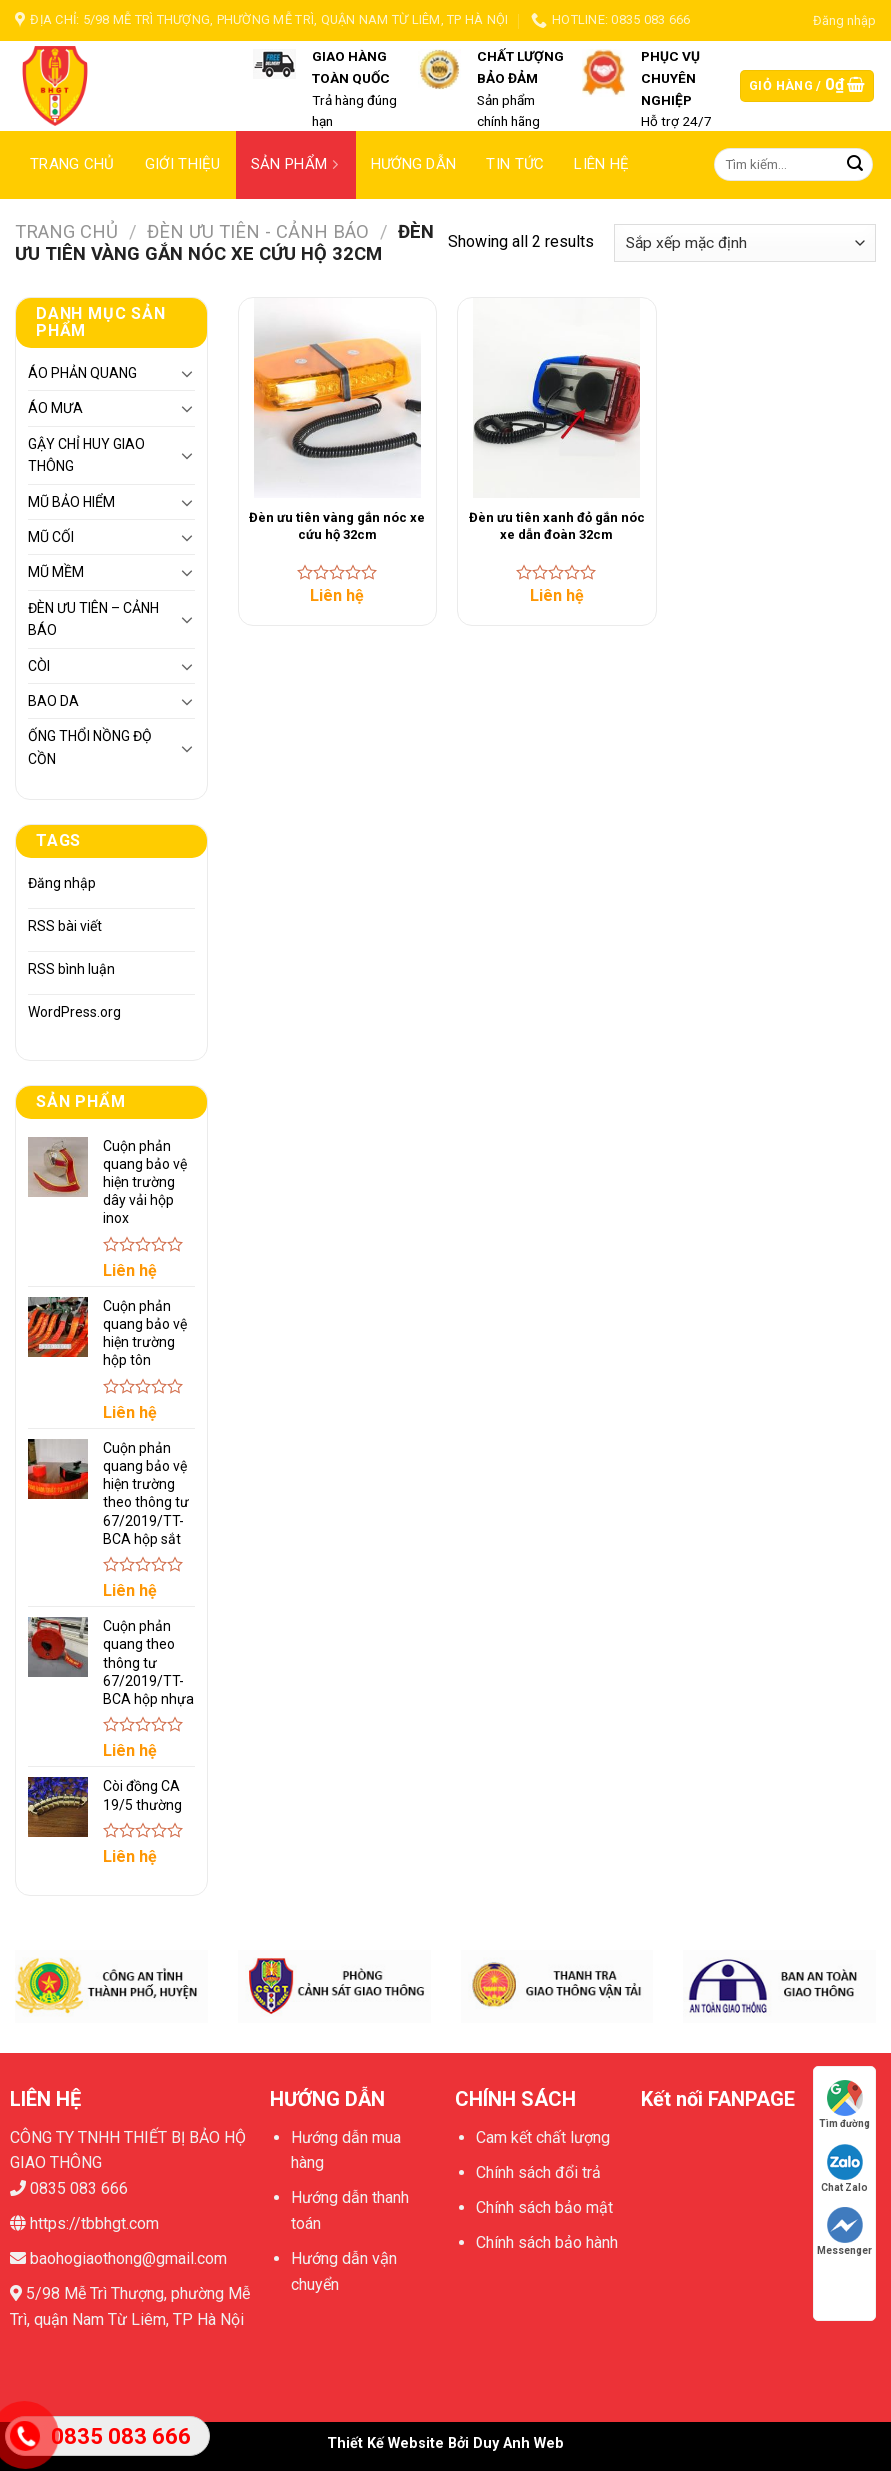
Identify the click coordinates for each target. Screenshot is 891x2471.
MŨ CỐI (51, 537)
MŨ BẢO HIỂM (71, 502)
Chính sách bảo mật (544, 2207)
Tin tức (515, 164)
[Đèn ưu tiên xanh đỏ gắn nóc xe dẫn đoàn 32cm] (557, 398)
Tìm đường (844, 2104)
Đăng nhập (62, 883)
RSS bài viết (65, 926)
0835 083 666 (79, 2188)
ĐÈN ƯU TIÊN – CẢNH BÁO (93, 619)
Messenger (844, 2231)
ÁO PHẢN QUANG (82, 373)
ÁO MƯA (55, 408)
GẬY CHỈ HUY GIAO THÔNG (86, 455)
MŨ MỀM (56, 572)
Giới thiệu (183, 164)
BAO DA (53, 701)
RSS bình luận (71, 969)
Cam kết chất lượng (543, 2137)
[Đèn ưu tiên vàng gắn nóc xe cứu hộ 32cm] (338, 398)
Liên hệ (601, 164)
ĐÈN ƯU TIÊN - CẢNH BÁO (258, 231)
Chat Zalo (844, 2168)
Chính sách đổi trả (538, 2172)
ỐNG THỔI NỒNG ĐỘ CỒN (90, 747)
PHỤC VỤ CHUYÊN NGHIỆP (670, 78)
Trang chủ (72, 164)
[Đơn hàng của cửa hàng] (745, 243)
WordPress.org (74, 1012)
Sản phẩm (298, 164)
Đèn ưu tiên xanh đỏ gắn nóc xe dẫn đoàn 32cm (557, 526)
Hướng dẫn (414, 164)
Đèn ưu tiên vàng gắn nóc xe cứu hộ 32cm (337, 526)
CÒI (39, 666)
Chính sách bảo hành (547, 2242)
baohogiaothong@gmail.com (126, 2258)
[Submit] (855, 165)
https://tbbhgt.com (92, 2223)
